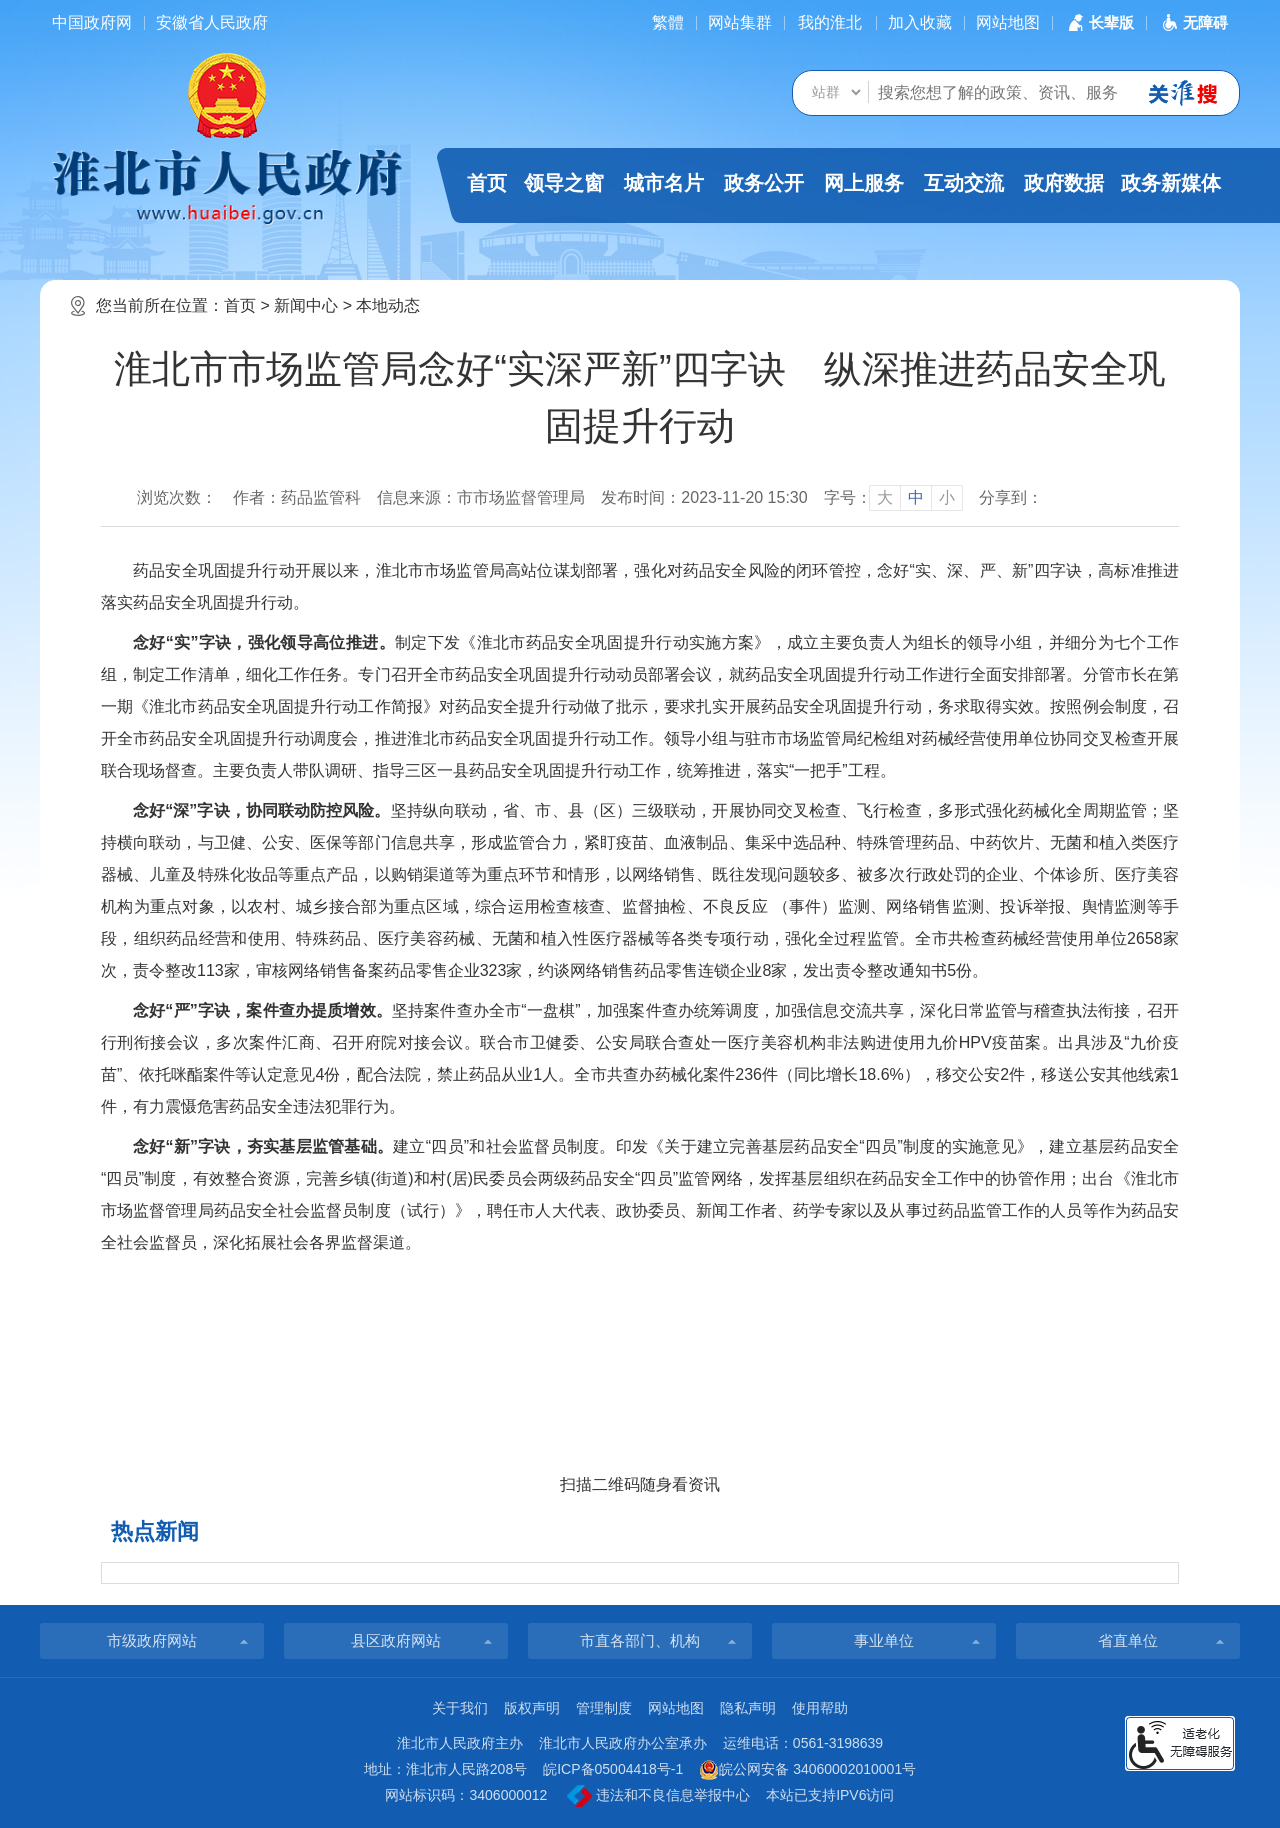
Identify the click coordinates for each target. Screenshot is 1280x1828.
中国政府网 (92, 22)
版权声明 (532, 1708)
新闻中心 (306, 305)
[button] (1099, 22)
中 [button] (916, 497)
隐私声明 (748, 1708)
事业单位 (884, 1640)
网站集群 (740, 22)
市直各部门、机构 (640, 1640)
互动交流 (964, 183)
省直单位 (1128, 1640)
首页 (487, 183)
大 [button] (885, 497)
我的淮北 (830, 22)
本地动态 (388, 305)
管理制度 (604, 1708)
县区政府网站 (396, 1640)
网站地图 (1008, 22)
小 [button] (947, 497)
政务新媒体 (1171, 183)
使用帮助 (820, 1708)
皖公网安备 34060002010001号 (807, 1770)
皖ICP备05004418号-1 (613, 1769)
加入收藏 (920, 22)
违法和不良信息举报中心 (658, 1796)
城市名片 (664, 183)
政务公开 (764, 183)
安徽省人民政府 (212, 22)
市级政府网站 (152, 1640)
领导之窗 (564, 183)
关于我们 (460, 1708)
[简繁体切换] (668, 22)
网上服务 (864, 183)
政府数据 (1064, 183)
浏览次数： (177, 497)
